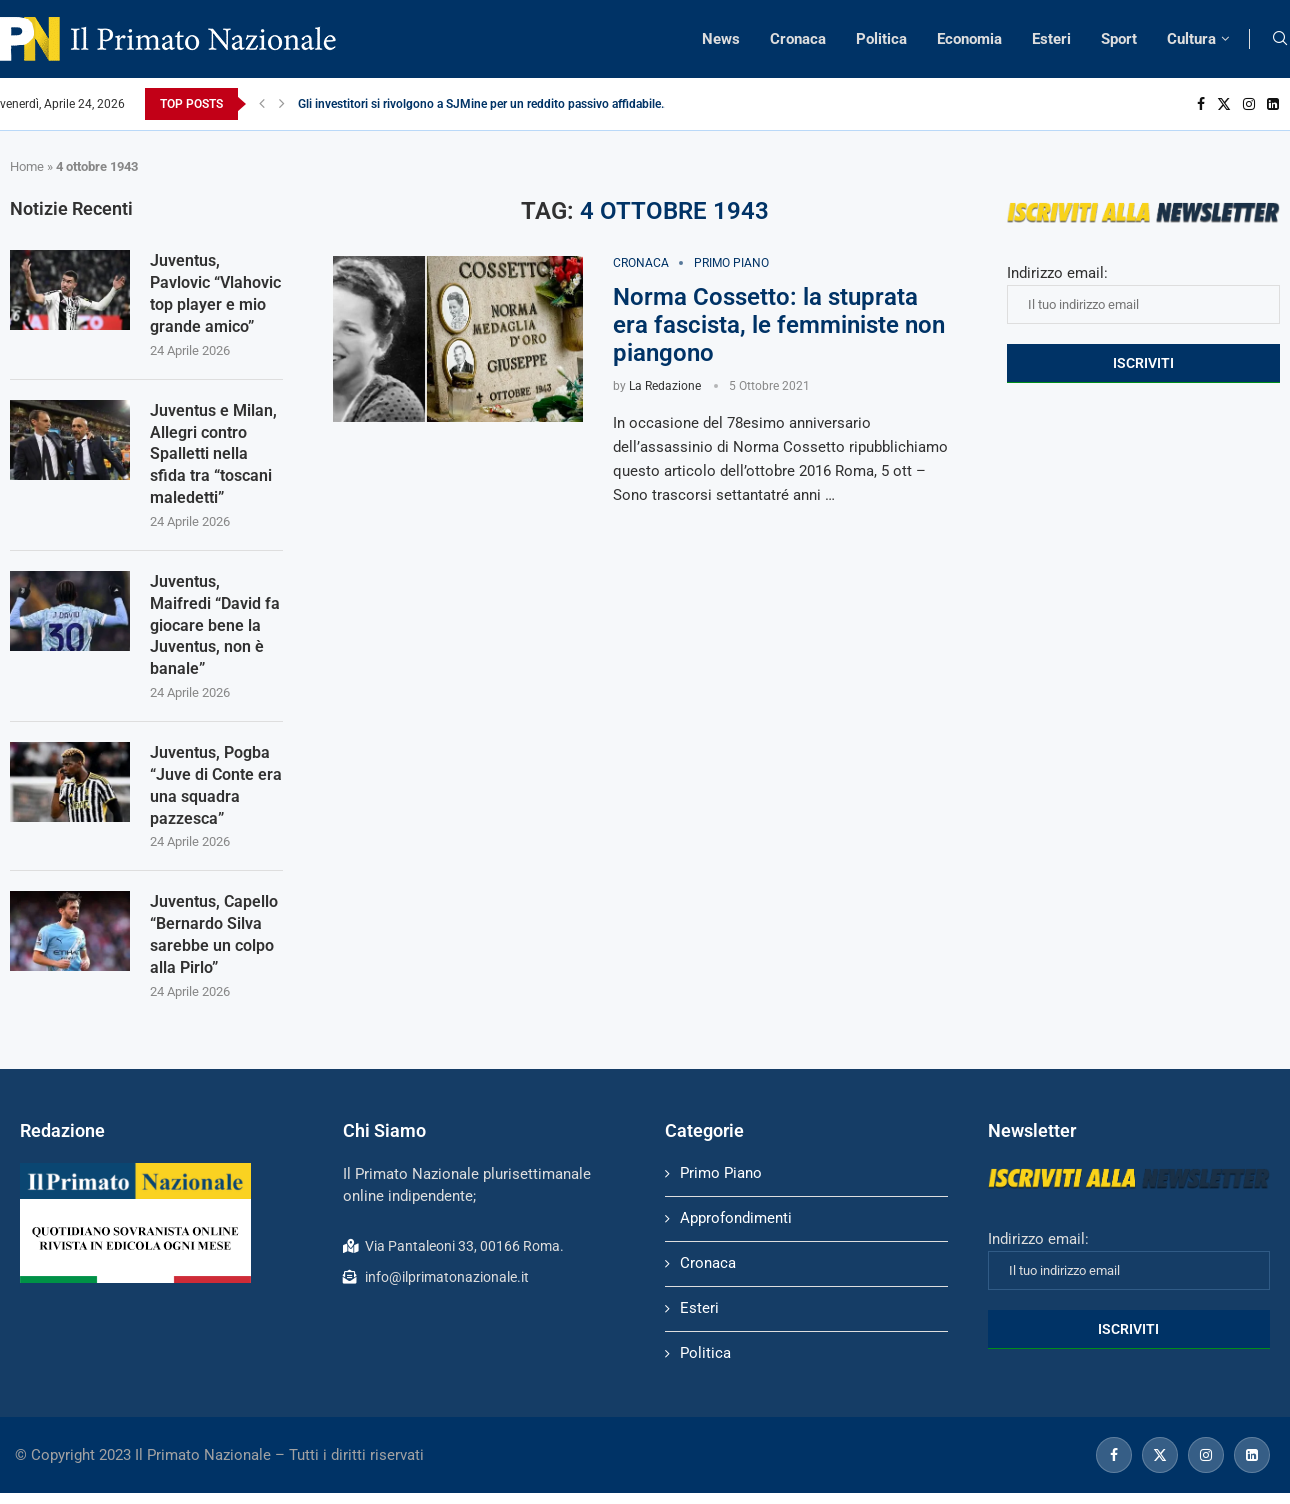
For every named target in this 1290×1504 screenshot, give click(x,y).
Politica (881, 39)
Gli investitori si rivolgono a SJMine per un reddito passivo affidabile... (484, 104)
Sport (1119, 39)
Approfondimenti (736, 1228)
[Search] (1280, 39)
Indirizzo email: (1143, 294)
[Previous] (262, 104)
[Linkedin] (1273, 104)
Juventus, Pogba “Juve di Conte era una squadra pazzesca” (216, 793)
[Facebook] (1201, 104)
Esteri (1051, 39)
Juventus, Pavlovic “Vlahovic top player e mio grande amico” (215, 294)
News (721, 39)
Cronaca (798, 39)
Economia (969, 39)
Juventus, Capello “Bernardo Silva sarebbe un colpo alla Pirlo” (214, 944)
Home (27, 166)
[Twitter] (1224, 104)
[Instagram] (1249, 104)
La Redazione (665, 386)
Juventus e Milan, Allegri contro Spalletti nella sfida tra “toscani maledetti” (213, 457)
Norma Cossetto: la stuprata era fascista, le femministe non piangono (779, 325)
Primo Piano (721, 1183)
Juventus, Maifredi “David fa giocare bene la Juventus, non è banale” (215, 630)
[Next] (282, 104)
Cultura (1191, 39)
